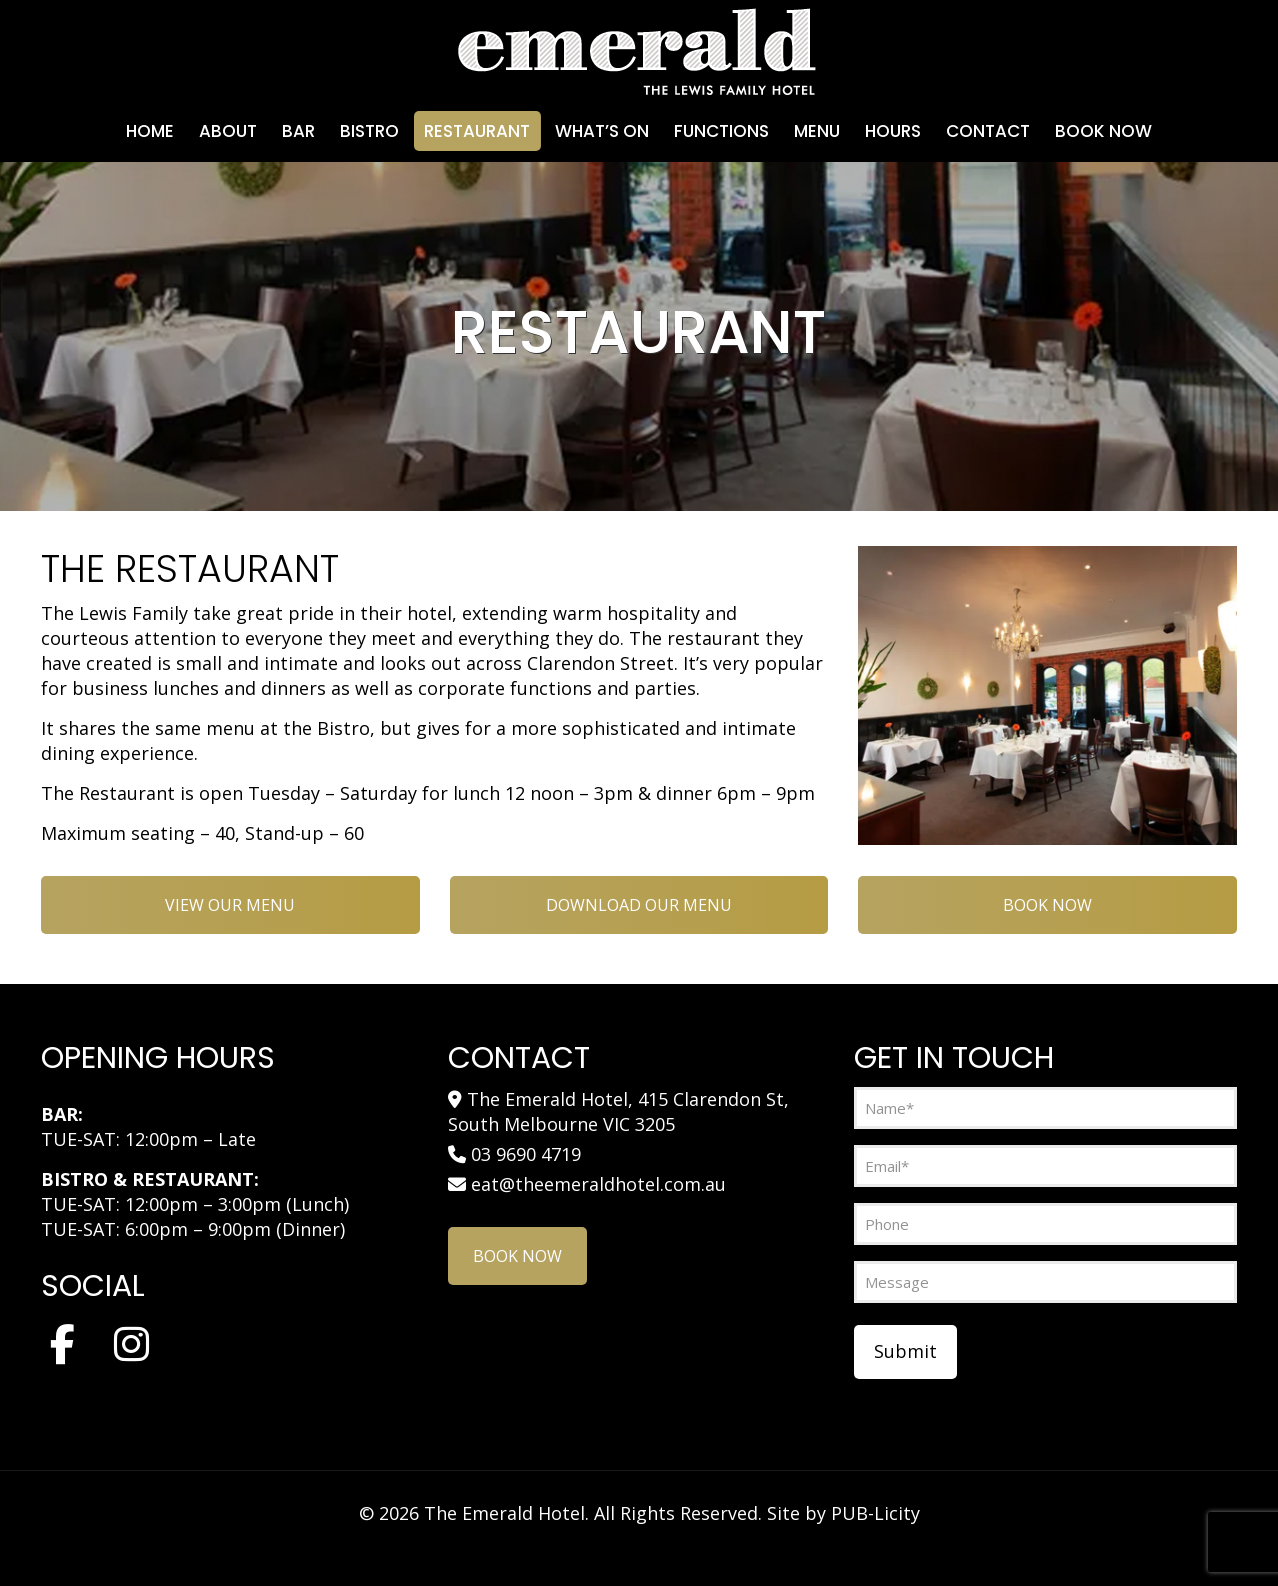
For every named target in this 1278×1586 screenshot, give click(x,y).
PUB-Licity (875, 1513)
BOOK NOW (1047, 905)
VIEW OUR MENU (230, 905)
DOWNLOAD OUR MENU (639, 905)
